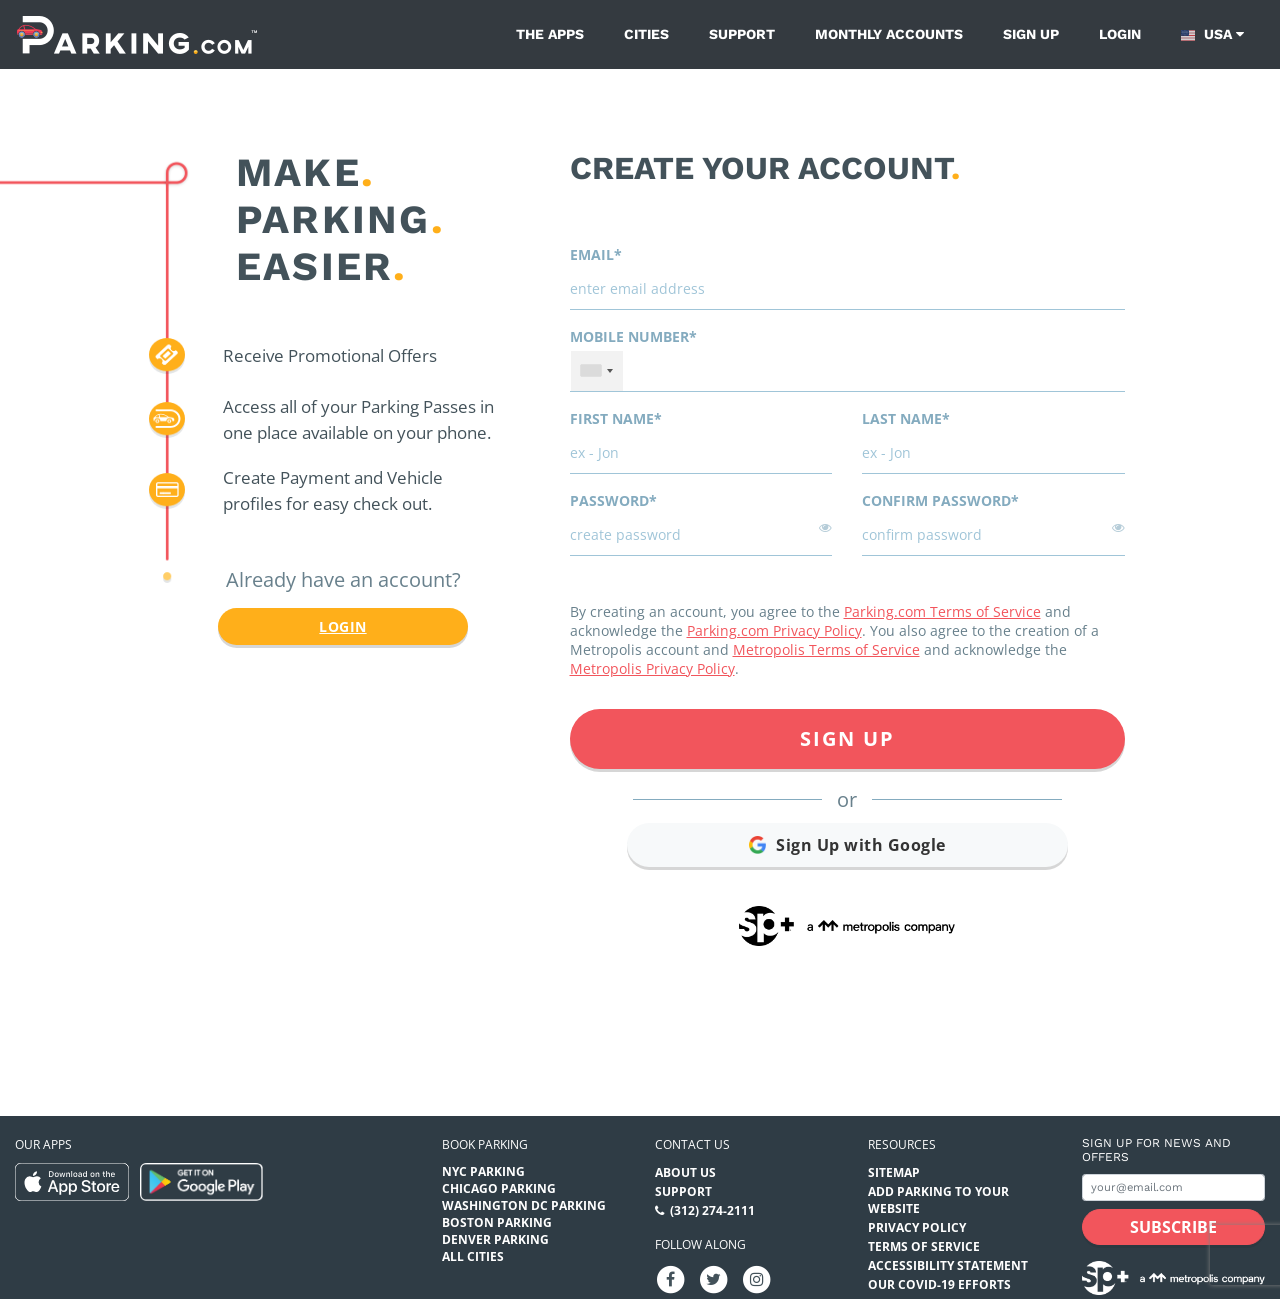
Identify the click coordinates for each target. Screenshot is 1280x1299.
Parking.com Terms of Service (942, 611)
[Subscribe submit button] (1173, 1227)
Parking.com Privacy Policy (774, 630)
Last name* (906, 418)
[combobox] (597, 371)
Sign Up (847, 738)
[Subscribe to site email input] (1173, 1187)
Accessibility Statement (948, 1265)
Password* (613, 500)
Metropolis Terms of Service (826, 649)
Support (742, 34)
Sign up (1031, 34)
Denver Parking (495, 1239)
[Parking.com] (137, 34)
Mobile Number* (633, 336)
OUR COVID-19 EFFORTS (939, 1284)
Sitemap (894, 1172)
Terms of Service (924, 1246)
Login (1120, 34)
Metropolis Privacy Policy (652, 668)
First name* (616, 418)
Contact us (692, 1144)
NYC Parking (483, 1171)
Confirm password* (940, 500)
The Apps (550, 34)
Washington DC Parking (524, 1205)
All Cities (473, 1256)
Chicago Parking (499, 1188)
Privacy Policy (917, 1227)
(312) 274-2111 (712, 1210)
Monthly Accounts (889, 34)
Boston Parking (497, 1222)
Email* (596, 254)
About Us (685, 1172)
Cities (646, 34)
